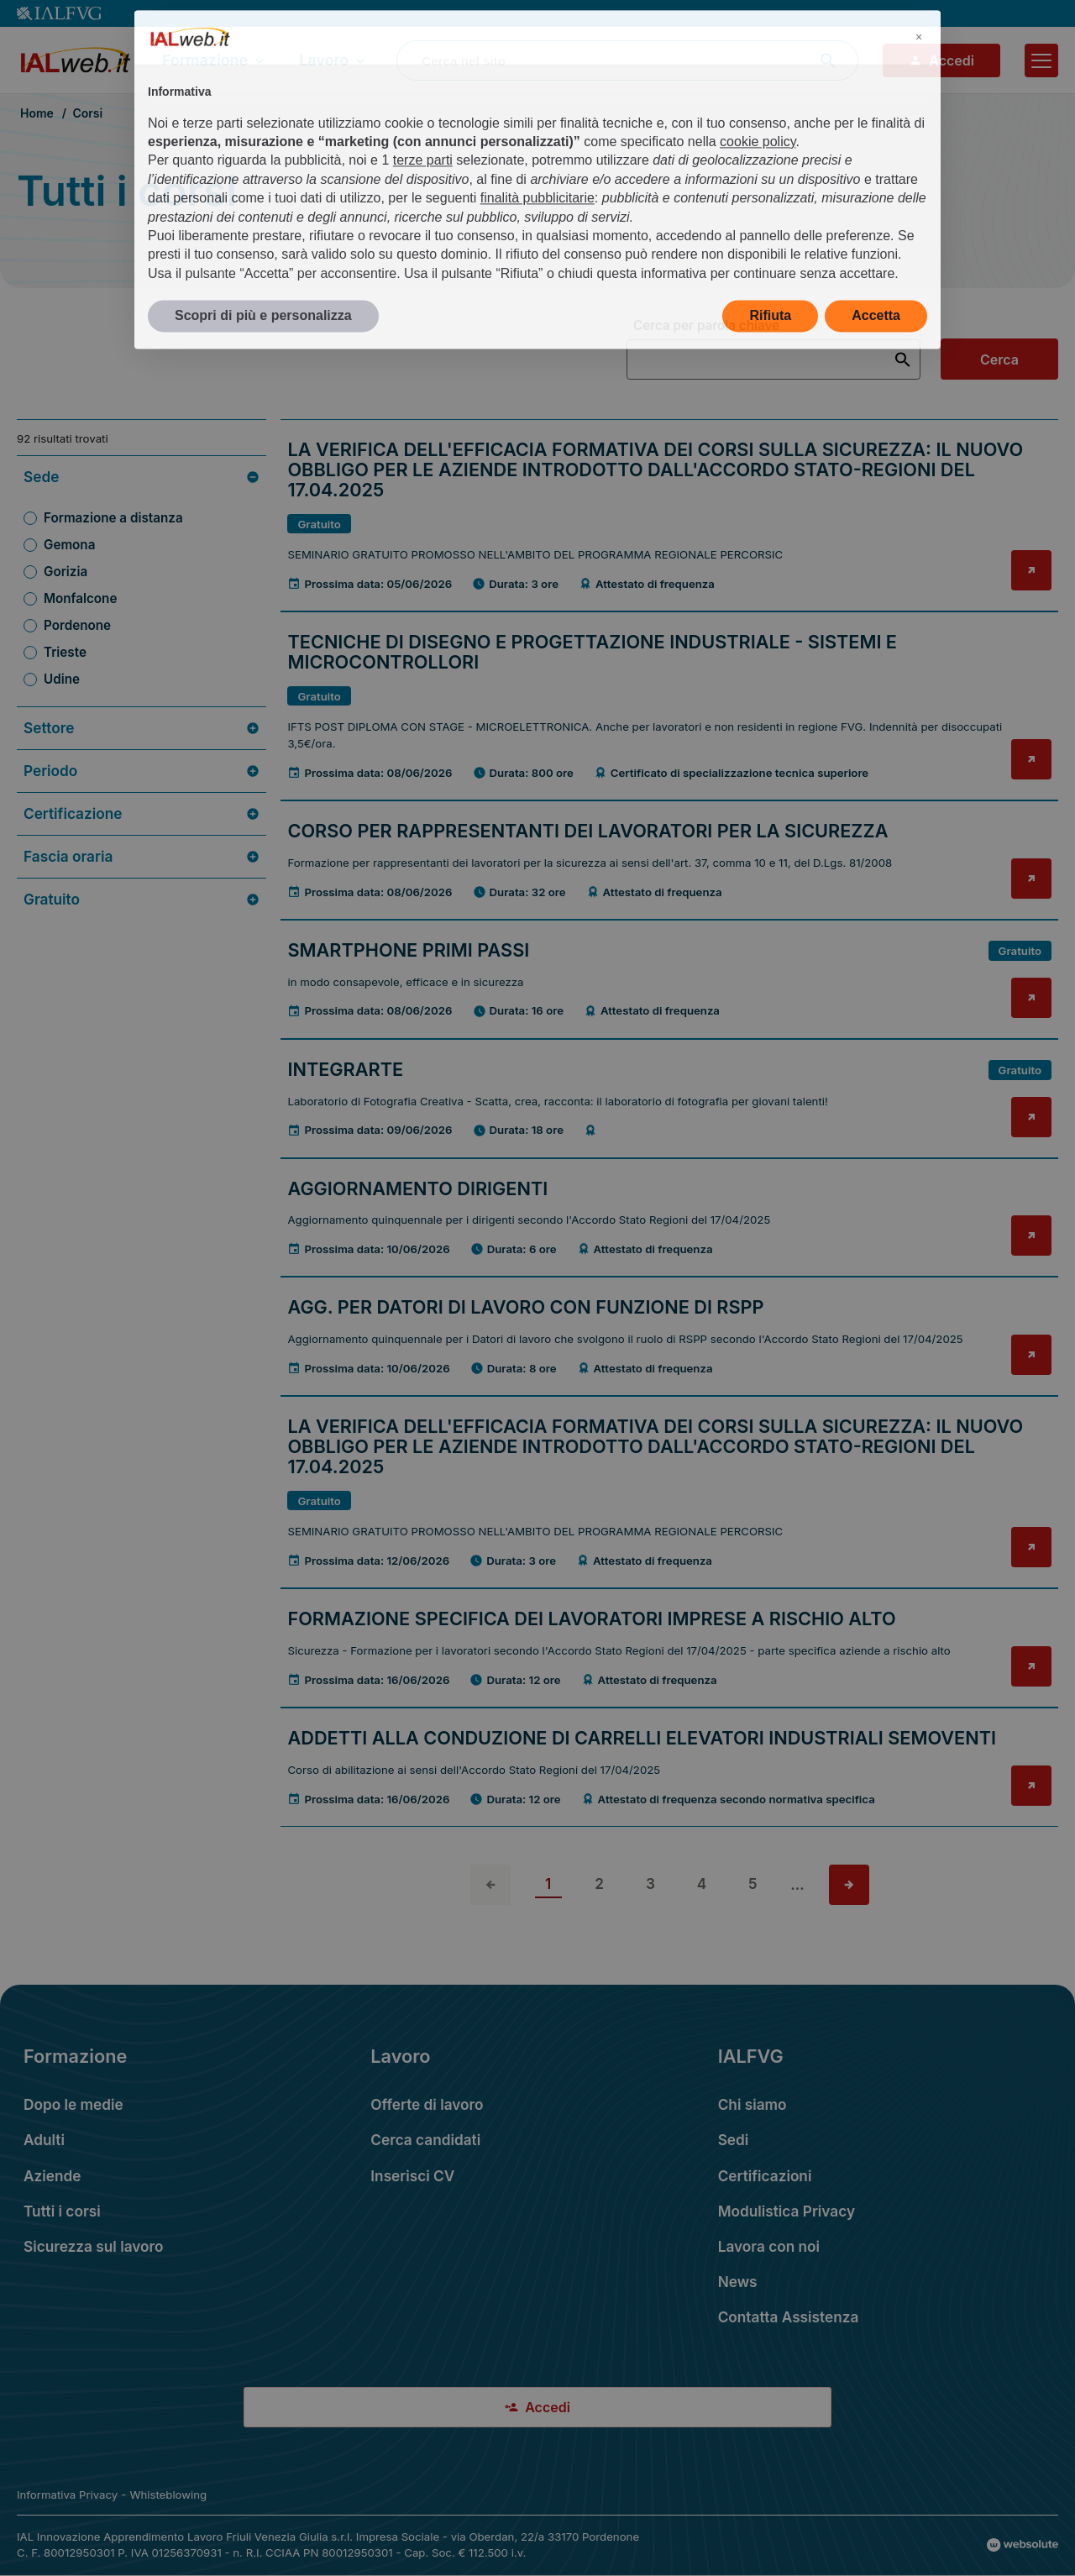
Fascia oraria (142, 856)
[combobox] (627, 60)
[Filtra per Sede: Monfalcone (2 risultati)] (142, 598)
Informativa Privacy (67, 2494)
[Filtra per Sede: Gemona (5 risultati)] (142, 545)
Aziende (52, 2176)
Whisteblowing (168, 2494)
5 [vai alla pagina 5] (753, 1883)
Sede (142, 477)
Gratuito (142, 899)
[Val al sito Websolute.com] (1022, 2545)
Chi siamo (752, 2104)
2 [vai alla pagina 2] (599, 1883)
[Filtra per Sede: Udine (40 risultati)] (142, 679)
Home (37, 113)
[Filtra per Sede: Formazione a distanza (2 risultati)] (142, 518)
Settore (142, 728)
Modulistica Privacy (786, 2211)
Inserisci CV (412, 2176)
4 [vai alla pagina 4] (701, 1883)
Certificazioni (765, 2176)
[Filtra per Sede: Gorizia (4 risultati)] (142, 572)
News (738, 2281)
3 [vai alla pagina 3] (650, 1883)
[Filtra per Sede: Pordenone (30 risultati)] (142, 625)
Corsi (87, 113)
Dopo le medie (73, 2104)
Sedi (733, 2139)
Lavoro (334, 60)
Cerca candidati (425, 2139)
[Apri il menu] (1041, 60)
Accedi (941, 60)
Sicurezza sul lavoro (94, 2246)
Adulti (44, 2139)
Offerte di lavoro (426, 2104)
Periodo (142, 771)
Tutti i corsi (62, 2211)
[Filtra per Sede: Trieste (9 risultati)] (142, 652)
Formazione (215, 60)
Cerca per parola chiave (706, 326)
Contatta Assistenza (788, 2317)
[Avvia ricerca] (828, 60)
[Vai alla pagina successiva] (849, 1885)
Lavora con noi (769, 2246)
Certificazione (142, 813)
